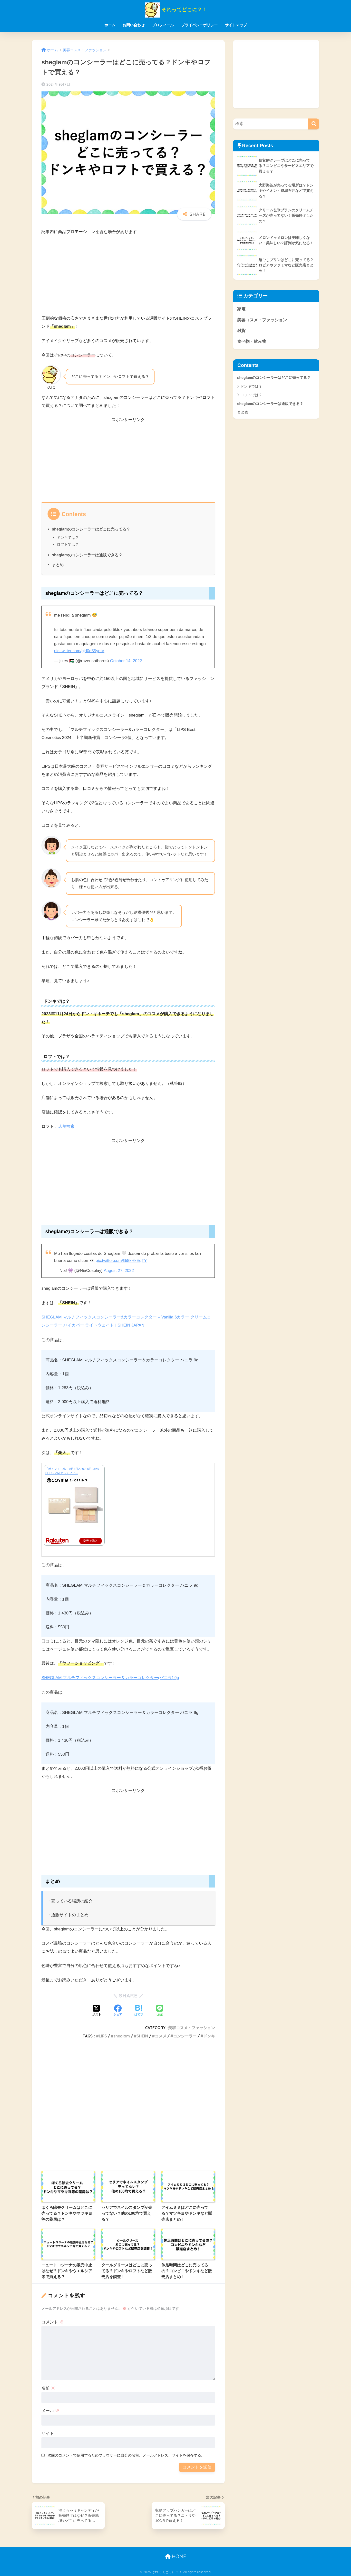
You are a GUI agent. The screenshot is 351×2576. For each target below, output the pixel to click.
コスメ (160, 2035)
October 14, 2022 (126, 660)
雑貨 (241, 331)
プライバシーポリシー (199, 25)
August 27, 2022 (119, 1270)
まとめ (58, 564)
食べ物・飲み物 (251, 341)
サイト (47, 2432)
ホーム (109, 25)
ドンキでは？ (68, 537)
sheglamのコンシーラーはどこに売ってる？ (91, 529)
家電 (241, 309)
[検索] (313, 123)
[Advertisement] (128, 276)
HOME (175, 2555)
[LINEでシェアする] (159, 2010)
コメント (52, 2321)
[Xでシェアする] (96, 2009)
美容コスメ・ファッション (191, 2026)
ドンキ (209, 2035)
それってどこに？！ (175, 9)
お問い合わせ (134, 25)
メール (50, 2410)
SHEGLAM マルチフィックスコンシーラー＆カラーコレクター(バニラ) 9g (110, 1677)
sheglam (122, 2035)
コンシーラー (184, 2035)
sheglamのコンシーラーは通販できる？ (87, 555)
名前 (48, 2387)
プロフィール (163, 25)
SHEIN (142, 2035)
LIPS (103, 2035)
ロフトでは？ (68, 544)
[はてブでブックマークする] (138, 2009)
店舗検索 (66, 1126)
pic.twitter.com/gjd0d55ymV (79, 651)
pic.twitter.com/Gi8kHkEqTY (121, 1260)
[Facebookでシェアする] (117, 2009)
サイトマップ (236, 25)
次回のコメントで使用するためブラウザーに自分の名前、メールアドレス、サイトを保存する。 (126, 2454)
